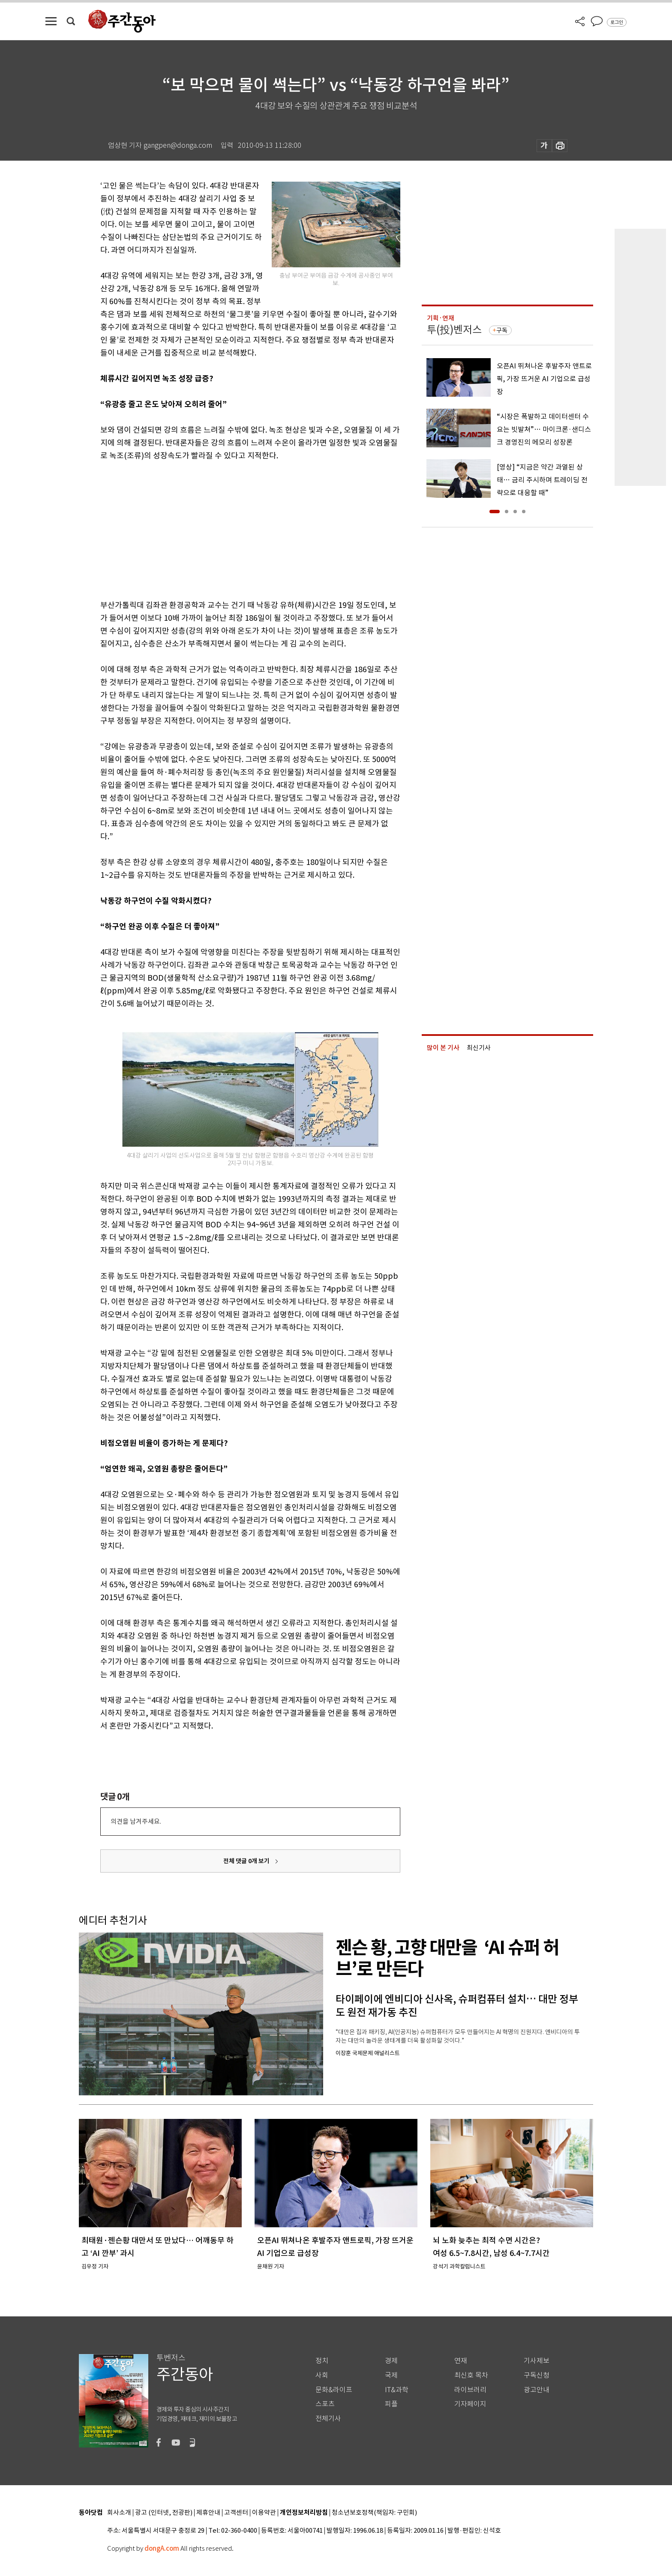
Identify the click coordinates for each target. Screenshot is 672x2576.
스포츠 (325, 2404)
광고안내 (536, 2390)
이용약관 (264, 2512)
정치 (321, 2361)
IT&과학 (396, 2390)
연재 (460, 2361)
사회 (321, 2375)
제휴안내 (208, 2512)
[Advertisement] (228, 528)
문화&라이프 (333, 2390)
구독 (501, 330)
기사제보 (536, 2361)
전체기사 (328, 2418)
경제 (391, 2361)
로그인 (616, 22)
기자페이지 (470, 2404)
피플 (391, 2404)
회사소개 (119, 2512)
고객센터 (236, 2512)
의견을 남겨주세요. (136, 1821)
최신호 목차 (471, 2375)
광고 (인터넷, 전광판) (163, 2512)
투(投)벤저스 (454, 329)
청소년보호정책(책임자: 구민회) (374, 2512)
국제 (391, 2375)
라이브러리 (470, 2390)
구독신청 (536, 2375)
